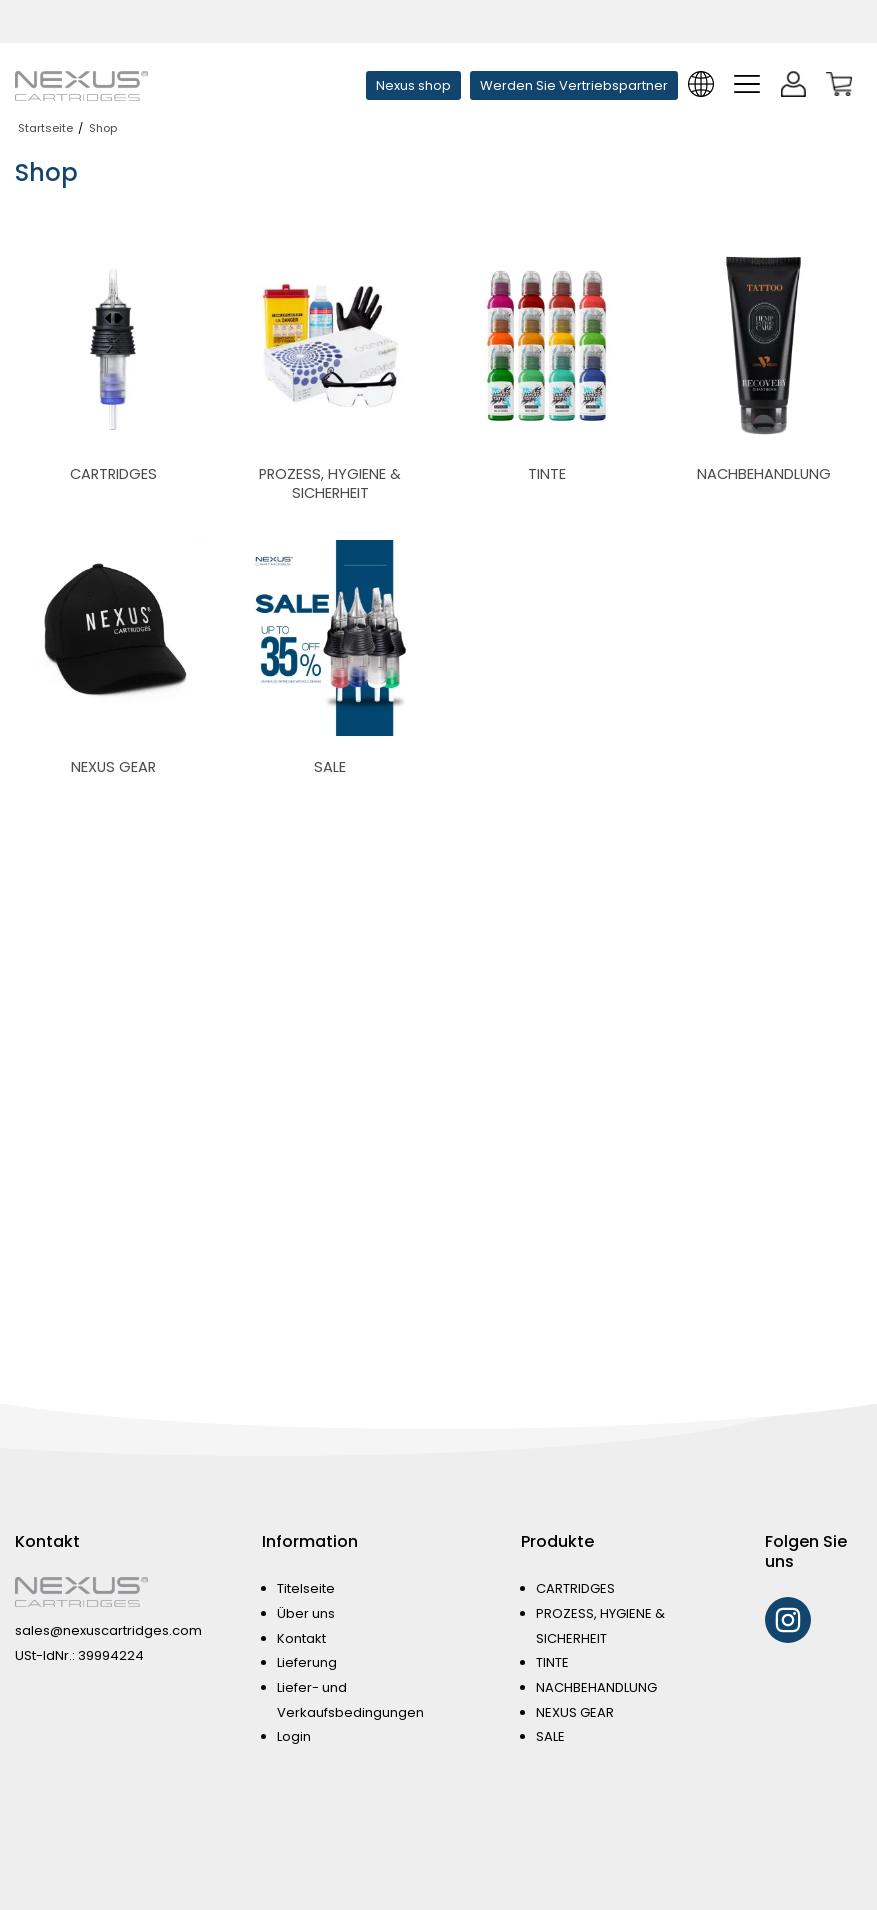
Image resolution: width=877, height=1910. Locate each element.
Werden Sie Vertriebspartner (574, 85)
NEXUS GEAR (575, 1712)
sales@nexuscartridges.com (108, 1630)
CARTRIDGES (575, 1588)
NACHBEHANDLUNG (596, 1687)
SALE (550, 1736)
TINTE (552, 1662)
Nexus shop (413, 85)
